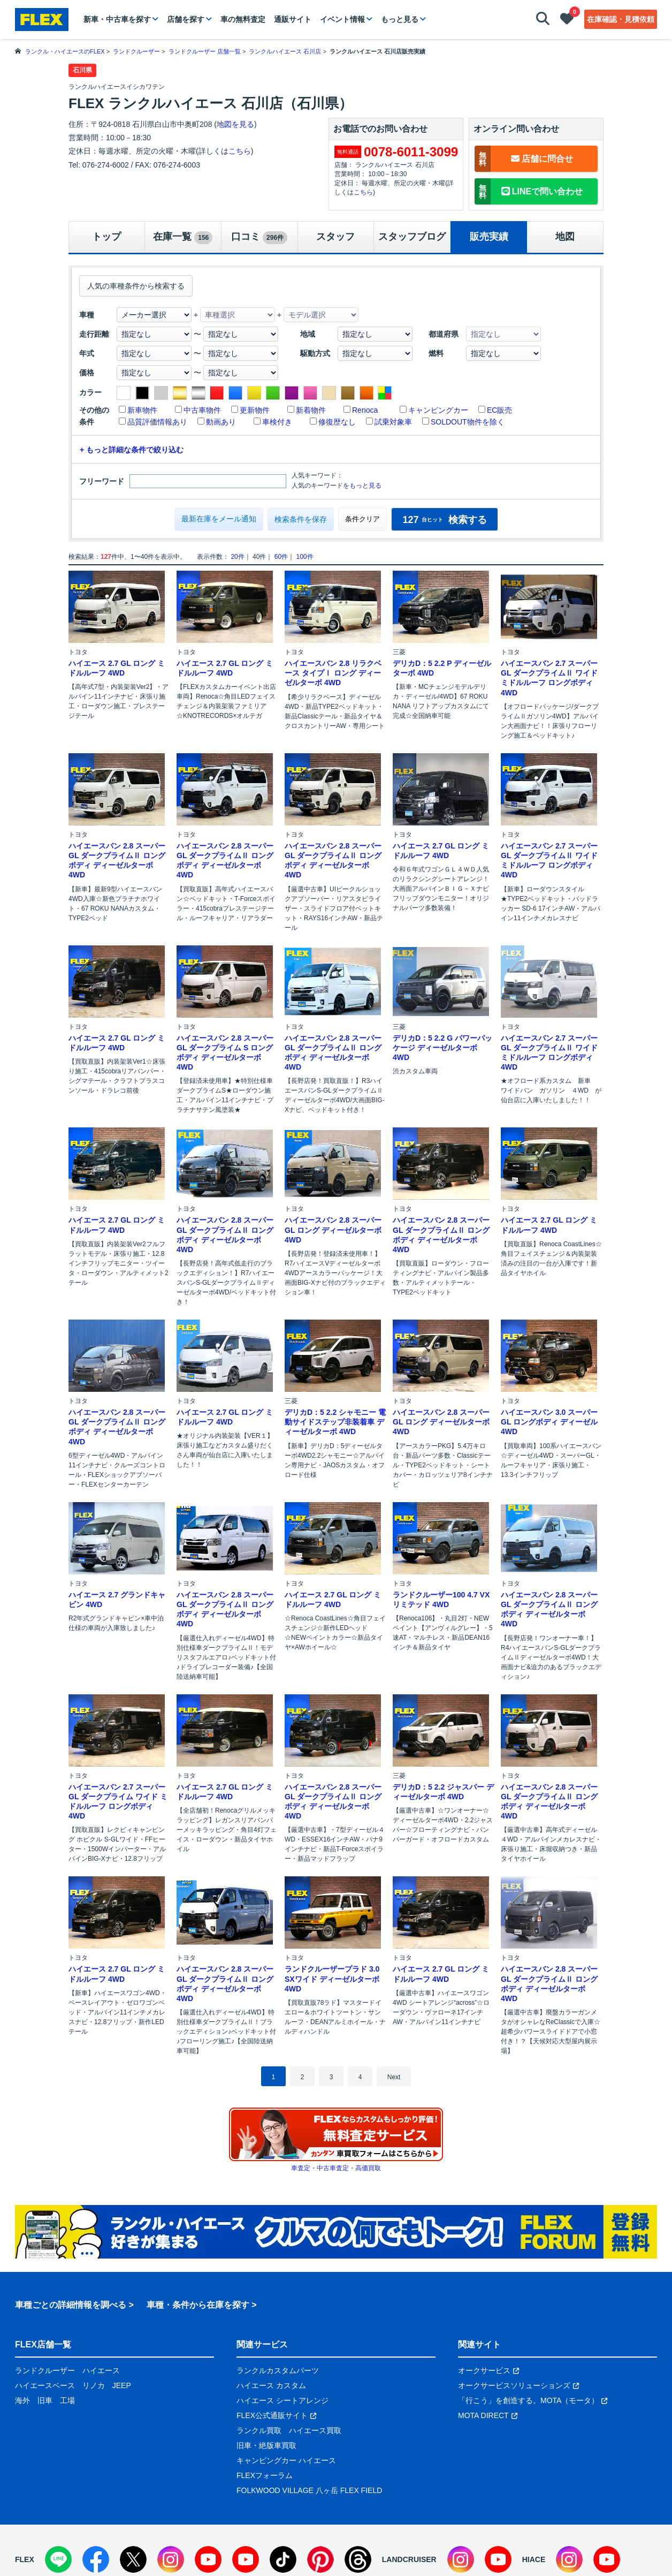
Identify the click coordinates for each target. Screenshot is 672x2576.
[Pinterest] (320, 2559)
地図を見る (235, 124)
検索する (444, 519)
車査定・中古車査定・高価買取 (336, 2168)
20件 (237, 556)
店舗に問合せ (524, 159)
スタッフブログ (412, 236)
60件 (281, 556)
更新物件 (255, 410)
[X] (133, 2559)
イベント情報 (342, 19)
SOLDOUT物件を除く (468, 422)
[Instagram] (170, 2559)
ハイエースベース (45, 2385)
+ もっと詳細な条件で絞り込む (132, 449)
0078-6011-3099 (411, 151)
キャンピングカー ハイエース (286, 2460)
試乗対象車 (393, 422)
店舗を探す (185, 19)
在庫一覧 (182, 237)
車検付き (277, 422)
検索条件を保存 (300, 519)
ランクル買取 (258, 2430)
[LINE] (58, 2559)
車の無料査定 (242, 19)
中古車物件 (202, 410)
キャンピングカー (438, 410)
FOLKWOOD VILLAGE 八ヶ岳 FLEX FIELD (309, 2490)
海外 (22, 2400)
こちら (239, 151)
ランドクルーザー (45, 2370)
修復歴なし (337, 422)
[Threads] (358, 2559)
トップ (106, 236)
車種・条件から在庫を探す (198, 2304)
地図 (565, 236)
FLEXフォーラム (264, 2475)
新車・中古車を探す (117, 19)
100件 (304, 556)
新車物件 (142, 410)
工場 (67, 2400)
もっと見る (399, 19)
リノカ (93, 2385)
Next (394, 2077)
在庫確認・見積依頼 (620, 19)
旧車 (44, 2400)
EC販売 (499, 410)
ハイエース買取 (315, 2430)
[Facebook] (95, 2559)
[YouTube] (208, 2559)
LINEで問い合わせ (529, 191)
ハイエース (101, 2370)
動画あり (221, 422)
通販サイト (292, 19)
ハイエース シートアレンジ (282, 2400)
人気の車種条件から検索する (136, 286)
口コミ (259, 237)
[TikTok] (283, 2559)
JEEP (121, 2385)
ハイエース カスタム (271, 2385)
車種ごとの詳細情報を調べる (70, 2304)
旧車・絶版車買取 (266, 2445)
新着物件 (311, 410)
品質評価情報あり (157, 422)
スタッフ (335, 236)
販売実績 (489, 236)
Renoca (365, 410)
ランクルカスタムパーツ (277, 2370)
